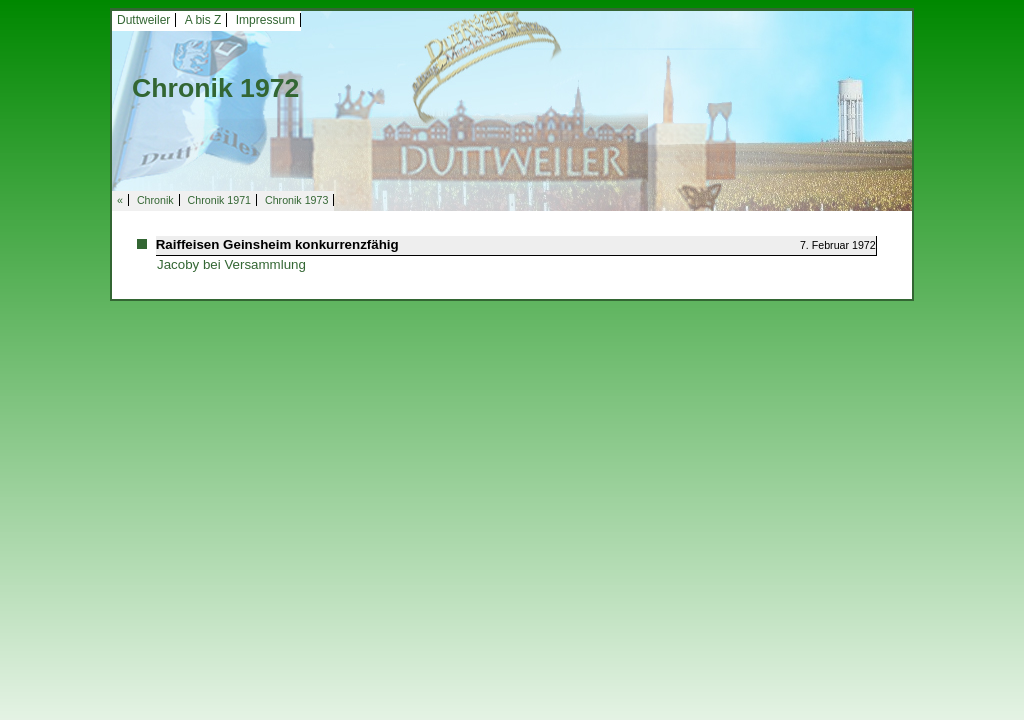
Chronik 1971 (219, 200)
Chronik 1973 (296, 200)
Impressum (265, 20)
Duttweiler (143, 20)
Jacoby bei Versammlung (231, 264)
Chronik (155, 200)
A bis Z (203, 20)
